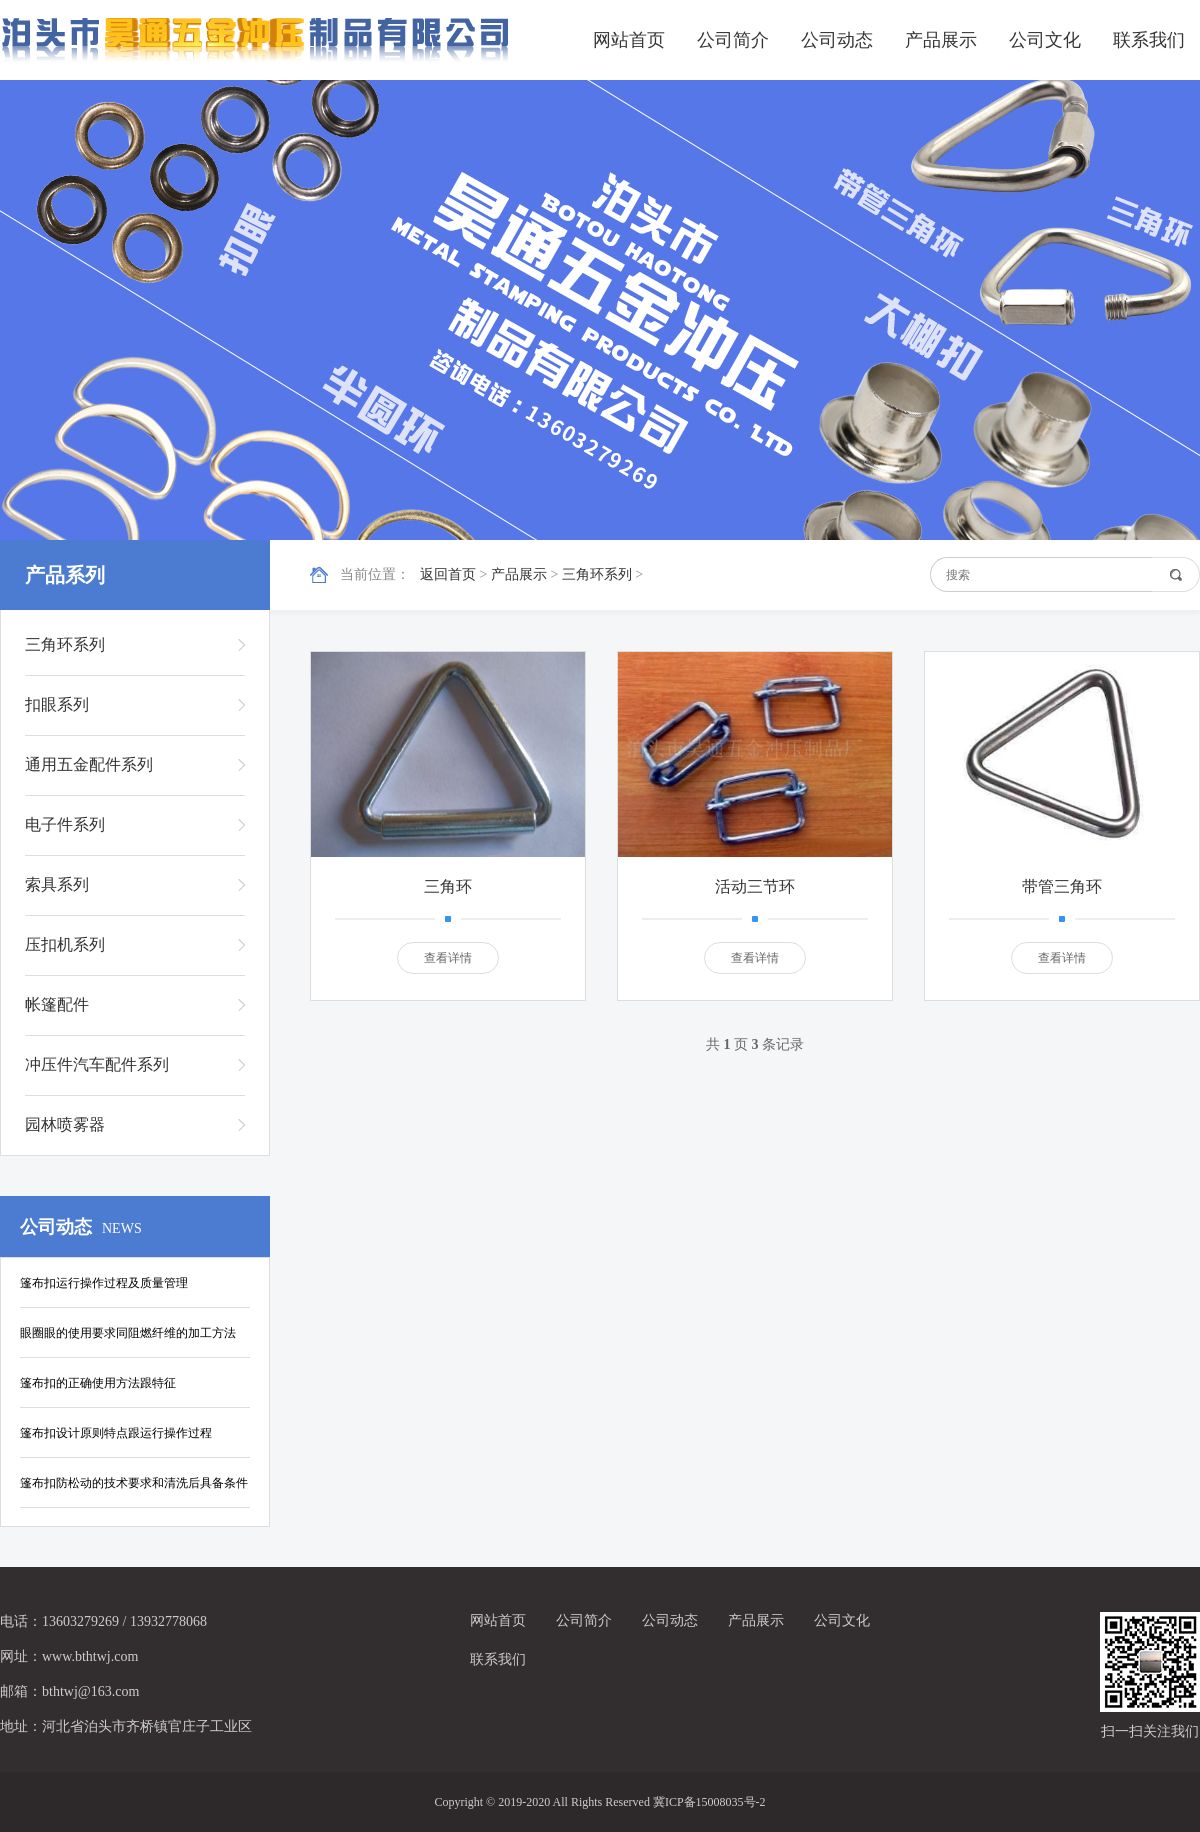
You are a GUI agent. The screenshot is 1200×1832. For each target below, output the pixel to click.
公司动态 (837, 40)
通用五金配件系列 (89, 764)
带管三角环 (1062, 886)
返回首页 (448, 574)
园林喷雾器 (65, 1124)
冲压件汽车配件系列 (97, 1064)
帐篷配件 (57, 1004)
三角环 (448, 886)
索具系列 (57, 884)
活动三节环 (755, 886)
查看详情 (448, 958)
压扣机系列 (65, 944)
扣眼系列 (57, 704)
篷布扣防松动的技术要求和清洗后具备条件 (134, 1483)
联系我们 (1149, 40)
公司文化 (1045, 40)
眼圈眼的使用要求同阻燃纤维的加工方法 (128, 1333)
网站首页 (629, 40)
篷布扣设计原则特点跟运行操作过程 (116, 1433)
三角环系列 (597, 574)
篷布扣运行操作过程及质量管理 (104, 1283)
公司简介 (733, 40)
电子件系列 (65, 824)
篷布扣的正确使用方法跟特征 (98, 1383)
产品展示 (941, 40)
